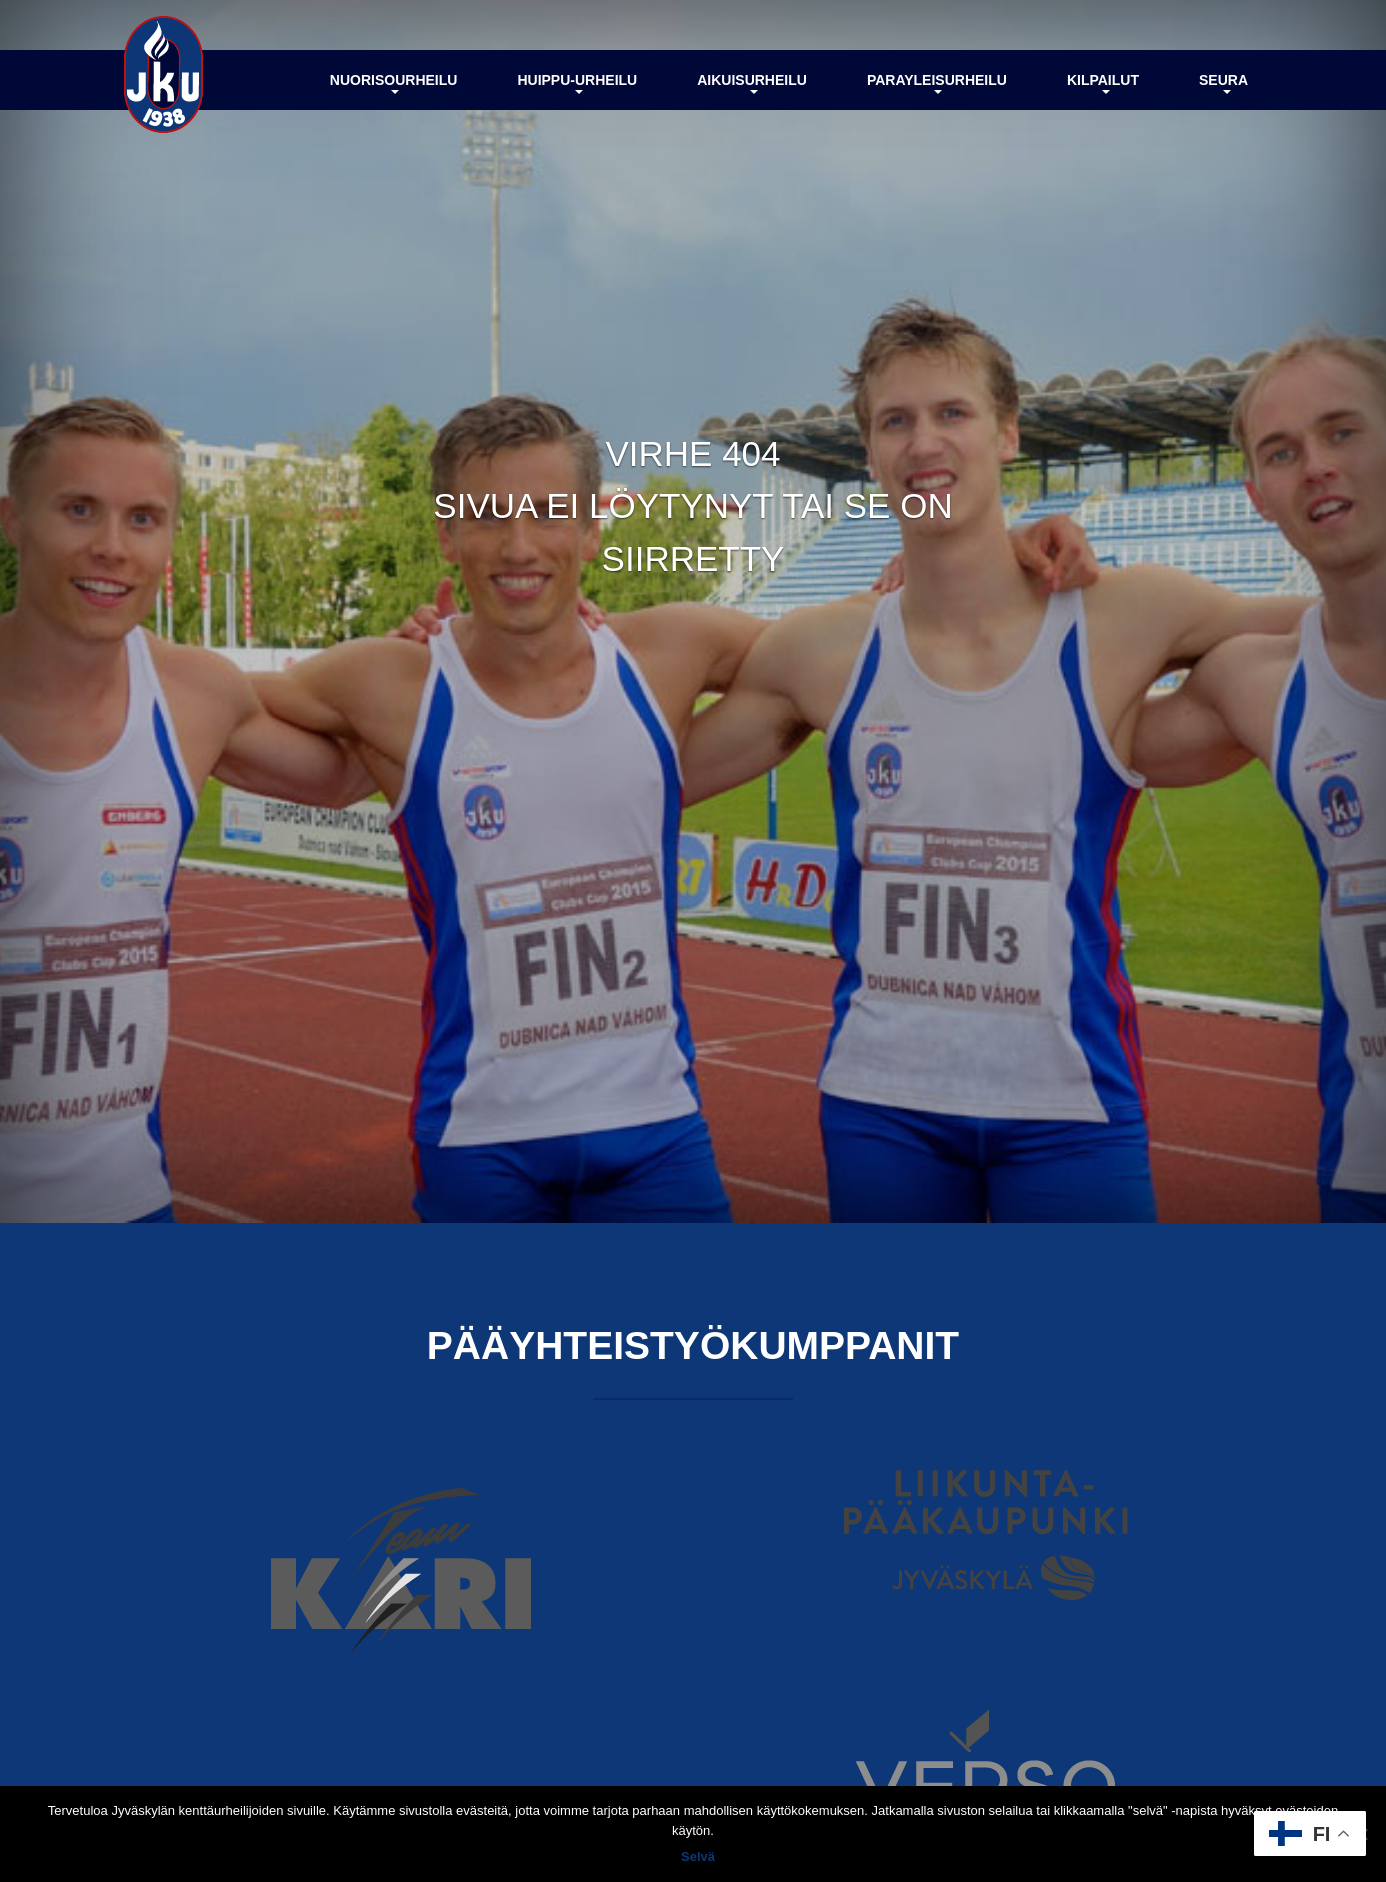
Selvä (698, 1856)
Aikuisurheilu (752, 83)
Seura (1223, 83)
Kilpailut (1103, 83)
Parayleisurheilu (937, 83)
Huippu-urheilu (577, 83)
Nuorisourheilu (394, 83)
